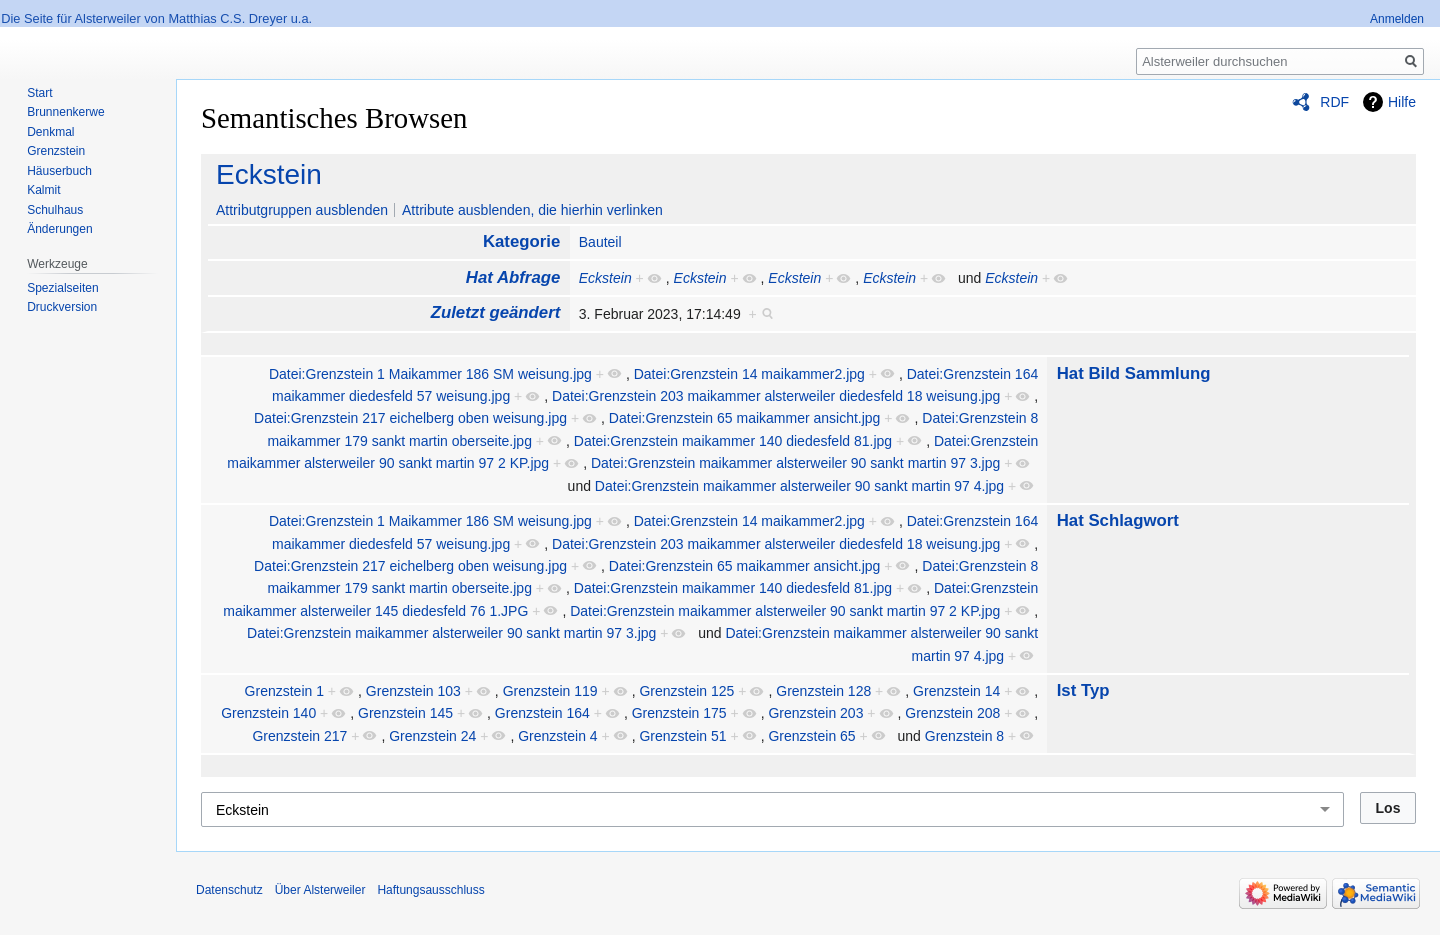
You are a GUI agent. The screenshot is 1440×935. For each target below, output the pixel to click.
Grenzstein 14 (956, 691)
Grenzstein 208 (952, 713)
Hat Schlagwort (1118, 520)
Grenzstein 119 (550, 691)
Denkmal (50, 132)
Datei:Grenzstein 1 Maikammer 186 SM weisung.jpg (430, 374)
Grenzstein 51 (682, 736)
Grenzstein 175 (679, 713)
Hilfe (1402, 102)
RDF (1334, 102)
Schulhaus (55, 210)
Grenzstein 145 (405, 713)
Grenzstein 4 (557, 736)
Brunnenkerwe (65, 112)
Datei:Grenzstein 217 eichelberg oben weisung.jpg (410, 418)
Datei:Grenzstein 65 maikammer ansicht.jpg (745, 418)
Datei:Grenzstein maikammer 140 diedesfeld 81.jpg (733, 441)
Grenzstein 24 (432, 736)
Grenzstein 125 (686, 691)
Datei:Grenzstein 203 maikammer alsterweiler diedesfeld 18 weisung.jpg (776, 396)
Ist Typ (1083, 690)
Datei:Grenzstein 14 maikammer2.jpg (749, 374)
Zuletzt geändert (496, 312)
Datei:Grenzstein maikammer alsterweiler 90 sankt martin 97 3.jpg (795, 463)
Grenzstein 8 (964, 736)
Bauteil (600, 242)
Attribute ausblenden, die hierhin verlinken (532, 210)
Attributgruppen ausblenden (302, 210)
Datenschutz (229, 890)
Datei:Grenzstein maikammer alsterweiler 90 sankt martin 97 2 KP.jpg (785, 611)
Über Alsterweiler (320, 890)
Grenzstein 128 (823, 691)
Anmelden (1397, 19)
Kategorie (521, 241)
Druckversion (62, 307)
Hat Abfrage (513, 277)
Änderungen (59, 229)
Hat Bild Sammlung (1134, 373)
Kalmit (43, 190)
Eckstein (269, 174)
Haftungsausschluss (430, 890)
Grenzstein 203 (815, 713)
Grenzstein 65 (811, 736)
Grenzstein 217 (299, 736)
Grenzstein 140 (268, 713)
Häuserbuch (59, 171)
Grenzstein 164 (542, 713)
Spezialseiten (62, 288)
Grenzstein (56, 151)
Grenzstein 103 (413, 691)
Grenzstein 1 (284, 691)
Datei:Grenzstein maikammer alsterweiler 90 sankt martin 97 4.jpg (799, 486)
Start (39, 93)
